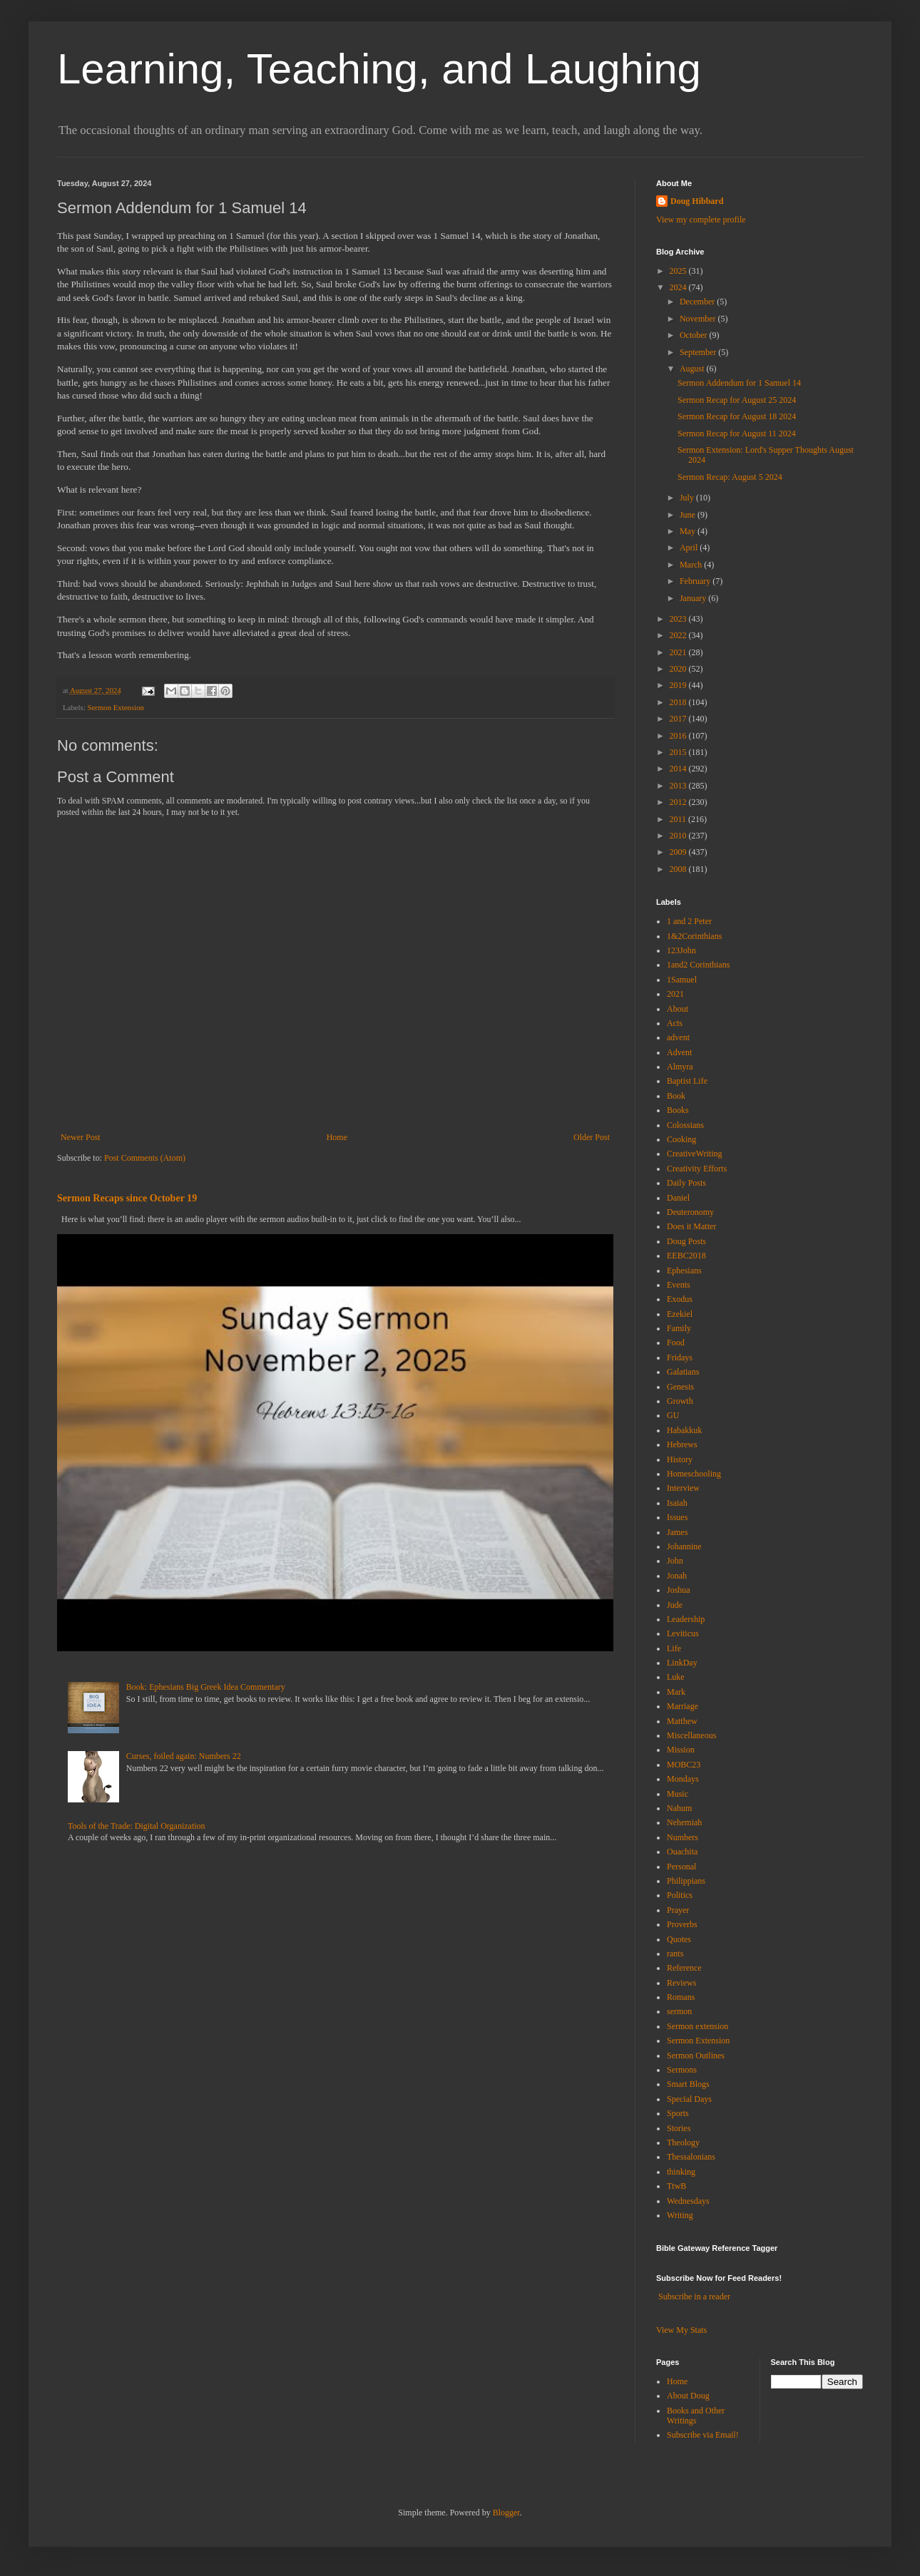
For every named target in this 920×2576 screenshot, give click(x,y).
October (695, 335)
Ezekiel (679, 1314)
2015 (679, 752)
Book (676, 1096)
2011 (679, 819)
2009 (679, 852)
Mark (676, 1692)
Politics (679, 1895)
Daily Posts (686, 1183)
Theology (683, 2142)
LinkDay (682, 1663)
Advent (679, 1052)
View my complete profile (701, 220)
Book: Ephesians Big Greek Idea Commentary (205, 1687)
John (675, 1561)
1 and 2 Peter (689, 921)
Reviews (681, 1983)
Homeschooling (694, 1474)
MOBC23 (683, 1765)
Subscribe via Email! (703, 2435)
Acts (675, 1023)
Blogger (506, 2513)
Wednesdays (688, 2201)
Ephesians (684, 1271)
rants (675, 1954)
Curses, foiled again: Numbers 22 (183, 1756)
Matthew (682, 1721)
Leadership (686, 1619)
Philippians (686, 1881)
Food (676, 1343)
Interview (683, 1488)
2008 (679, 869)
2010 (679, 836)
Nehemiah (684, 1822)
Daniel (678, 1198)
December (698, 302)
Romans (681, 1997)
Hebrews (682, 1444)
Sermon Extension (115, 707)
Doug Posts (686, 1241)
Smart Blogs (688, 2084)
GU (673, 1415)
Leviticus (683, 1633)
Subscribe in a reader (694, 2297)
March (692, 565)
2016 (679, 736)
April (690, 548)
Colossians (685, 1125)
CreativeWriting (694, 1154)
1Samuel (682, 980)
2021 (679, 652)
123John (681, 950)
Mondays (683, 1779)
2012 (679, 802)
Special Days (689, 2099)
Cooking (681, 1139)
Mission (681, 1750)
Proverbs (682, 1924)
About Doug (688, 2396)
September (699, 352)
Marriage (682, 1706)
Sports (678, 2113)
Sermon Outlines (696, 2056)
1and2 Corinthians (698, 965)
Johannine (684, 1546)
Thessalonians (691, 2157)
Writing (680, 2215)
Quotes (679, 1939)
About (677, 1009)
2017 (679, 719)
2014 (679, 769)
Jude (675, 1605)
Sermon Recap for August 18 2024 (737, 416)
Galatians (683, 1372)
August (693, 369)
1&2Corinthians (694, 936)
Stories (678, 2128)
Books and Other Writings (696, 2416)
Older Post (591, 1137)
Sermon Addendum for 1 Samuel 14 (739, 383)
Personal (681, 1867)
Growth (680, 1401)
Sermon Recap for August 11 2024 (737, 433)
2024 (679, 287)
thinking (681, 2172)
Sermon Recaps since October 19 (127, 1198)
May (688, 531)
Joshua (678, 1590)
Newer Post (81, 1137)
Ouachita (682, 1852)
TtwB (676, 2186)
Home (337, 1137)
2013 (679, 786)
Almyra (680, 1067)
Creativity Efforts (697, 1169)
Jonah (677, 1576)
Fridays (679, 1358)
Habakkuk (684, 1430)
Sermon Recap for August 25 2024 (737, 400)
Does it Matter (691, 1226)
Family (679, 1328)
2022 (679, 635)
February (696, 581)
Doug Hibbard (696, 201)
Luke (676, 1677)
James (677, 1532)
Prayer (678, 1910)
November (699, 319)
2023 (679, 619)
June (688, 515)
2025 (679, 271)
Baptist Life (687, 1081)
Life (674, 1648)
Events (678, 1285)
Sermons (682, 2070)
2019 (679, 685)
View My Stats (681, 2330)
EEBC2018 (686, 1256)
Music (677, 1794)
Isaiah (677, 1503)
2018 (679, 702)
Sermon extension (697, 2026)
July (688, 498)
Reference (684, 1968)
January (694, 598)
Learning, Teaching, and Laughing (379, 69)
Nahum (679, 1808)
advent (678, 1037)
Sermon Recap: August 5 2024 (730, 477)
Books (678, 1110)
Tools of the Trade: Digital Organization (136, 1826)
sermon (679, 2011)
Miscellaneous (691, 1735)
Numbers (682, 1837)
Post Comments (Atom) (144, 1158)
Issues (677, 1517)
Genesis (680, 1387)
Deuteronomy (690, 1212)
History (679, 1459)
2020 (679, 669)
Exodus (679, 1299)
